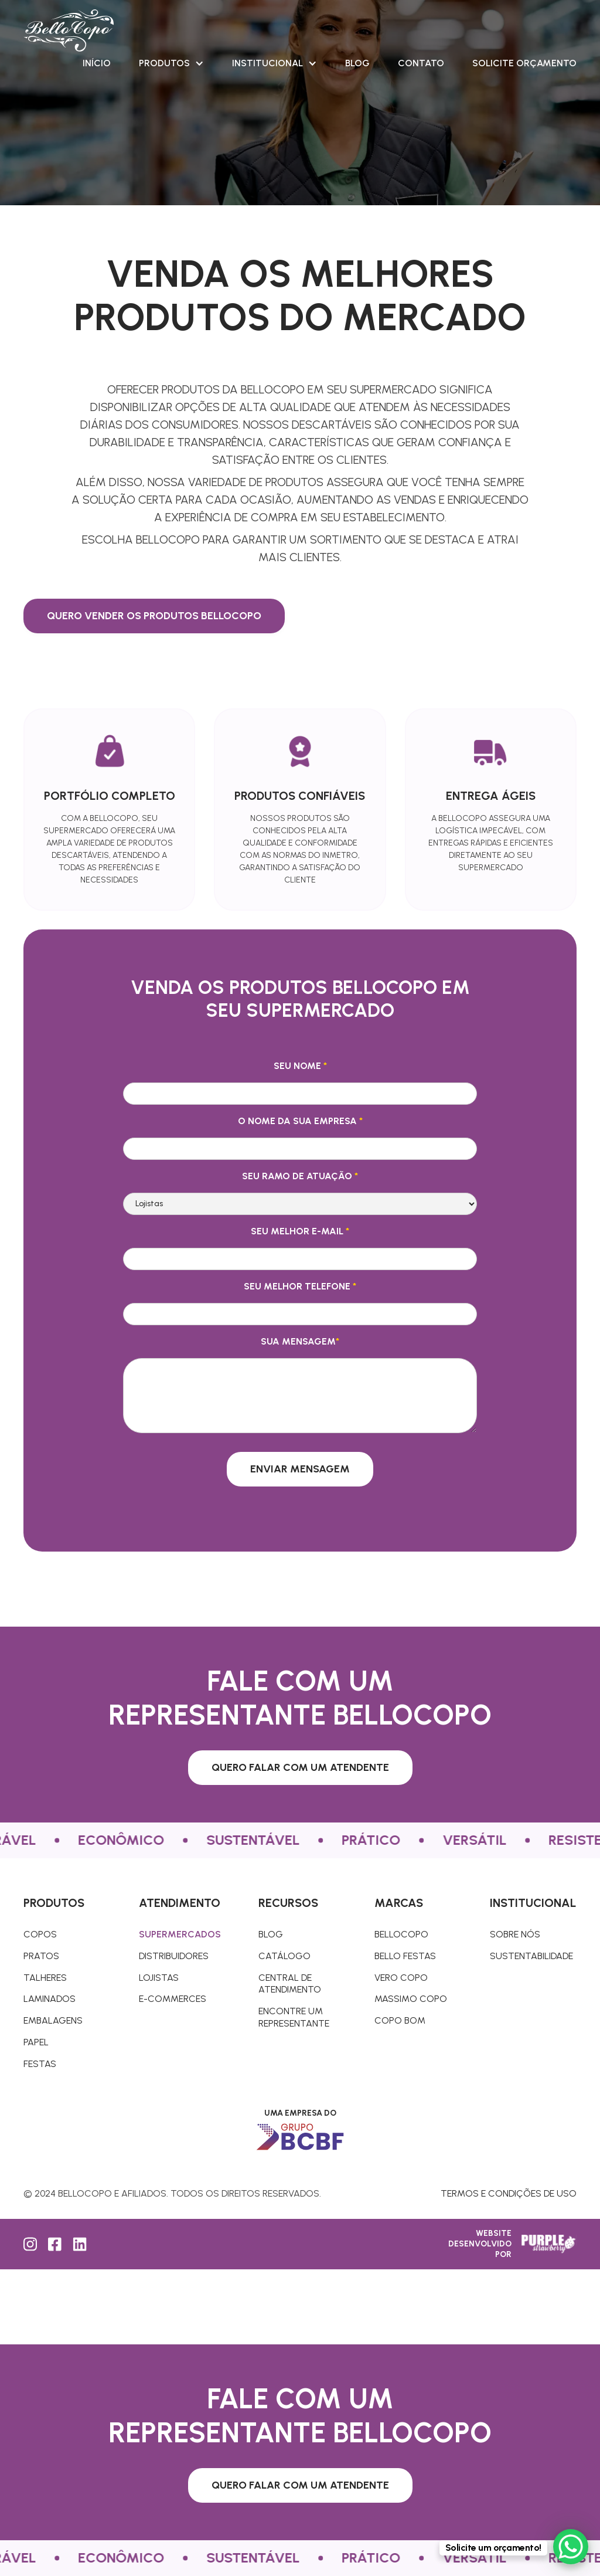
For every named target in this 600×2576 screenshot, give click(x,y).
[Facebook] (55, 2244)
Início (97, 63)
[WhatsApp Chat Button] (570, 2546)
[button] (171, 63)
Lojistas (159, 1977)
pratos (41, 1955)
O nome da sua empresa (300, 1120)
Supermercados (180, 1934)
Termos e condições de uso (509, 2193)
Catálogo (284, 1955)
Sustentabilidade (531, 1955)
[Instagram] (31, 2244)
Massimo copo (410, 1998)
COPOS (40, 1934)
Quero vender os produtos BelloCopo (154, 615)
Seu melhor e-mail (300, 1231)
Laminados (49, 1998)
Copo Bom (399, 2020)
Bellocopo (401, 1934)
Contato (421, 63)
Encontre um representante (293, 2017)
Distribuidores (174, 1955)
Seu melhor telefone (300, 1286)
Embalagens (53, 2020)
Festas (39, 2063)
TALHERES (45, 1977)
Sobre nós (515, 1934)
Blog (357, 63)
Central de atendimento (289, 1983)
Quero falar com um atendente (300, 1767)
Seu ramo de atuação (300, 1176)
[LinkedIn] (80, 2244)
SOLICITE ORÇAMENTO (524, 63)
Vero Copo (401, 1977)
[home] (68, 30)
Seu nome (300, 1065)
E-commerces (172, 1998)
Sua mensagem (300, 1341)
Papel (36, 2042)
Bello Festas (405, 1955)
